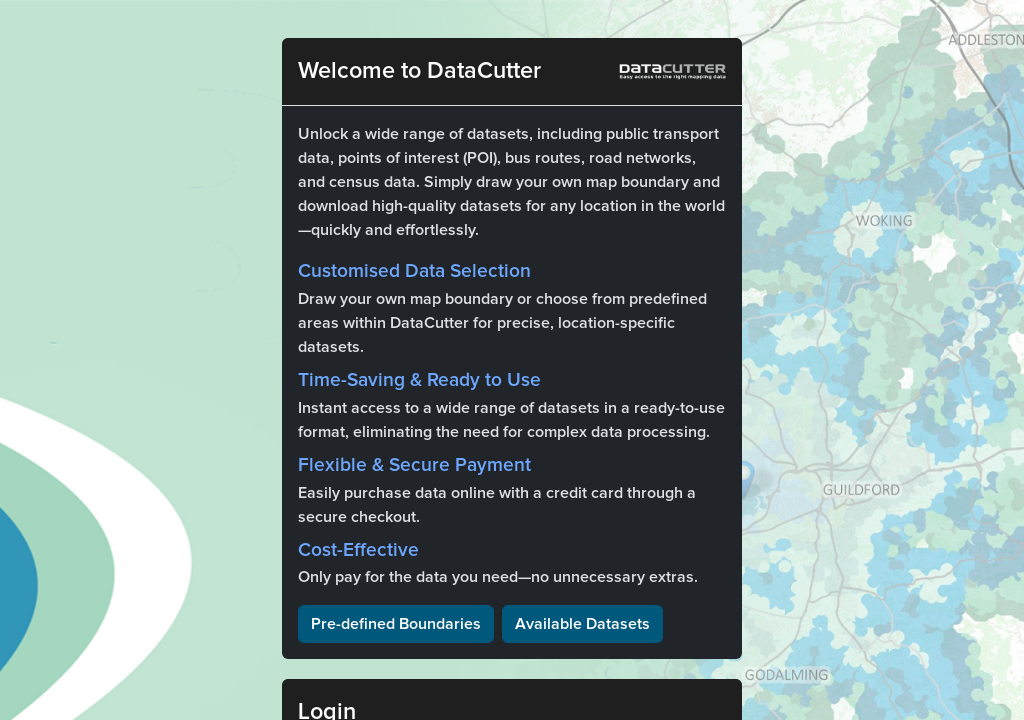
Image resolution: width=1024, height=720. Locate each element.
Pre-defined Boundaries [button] (396, 624)
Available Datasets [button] (582, 624)
